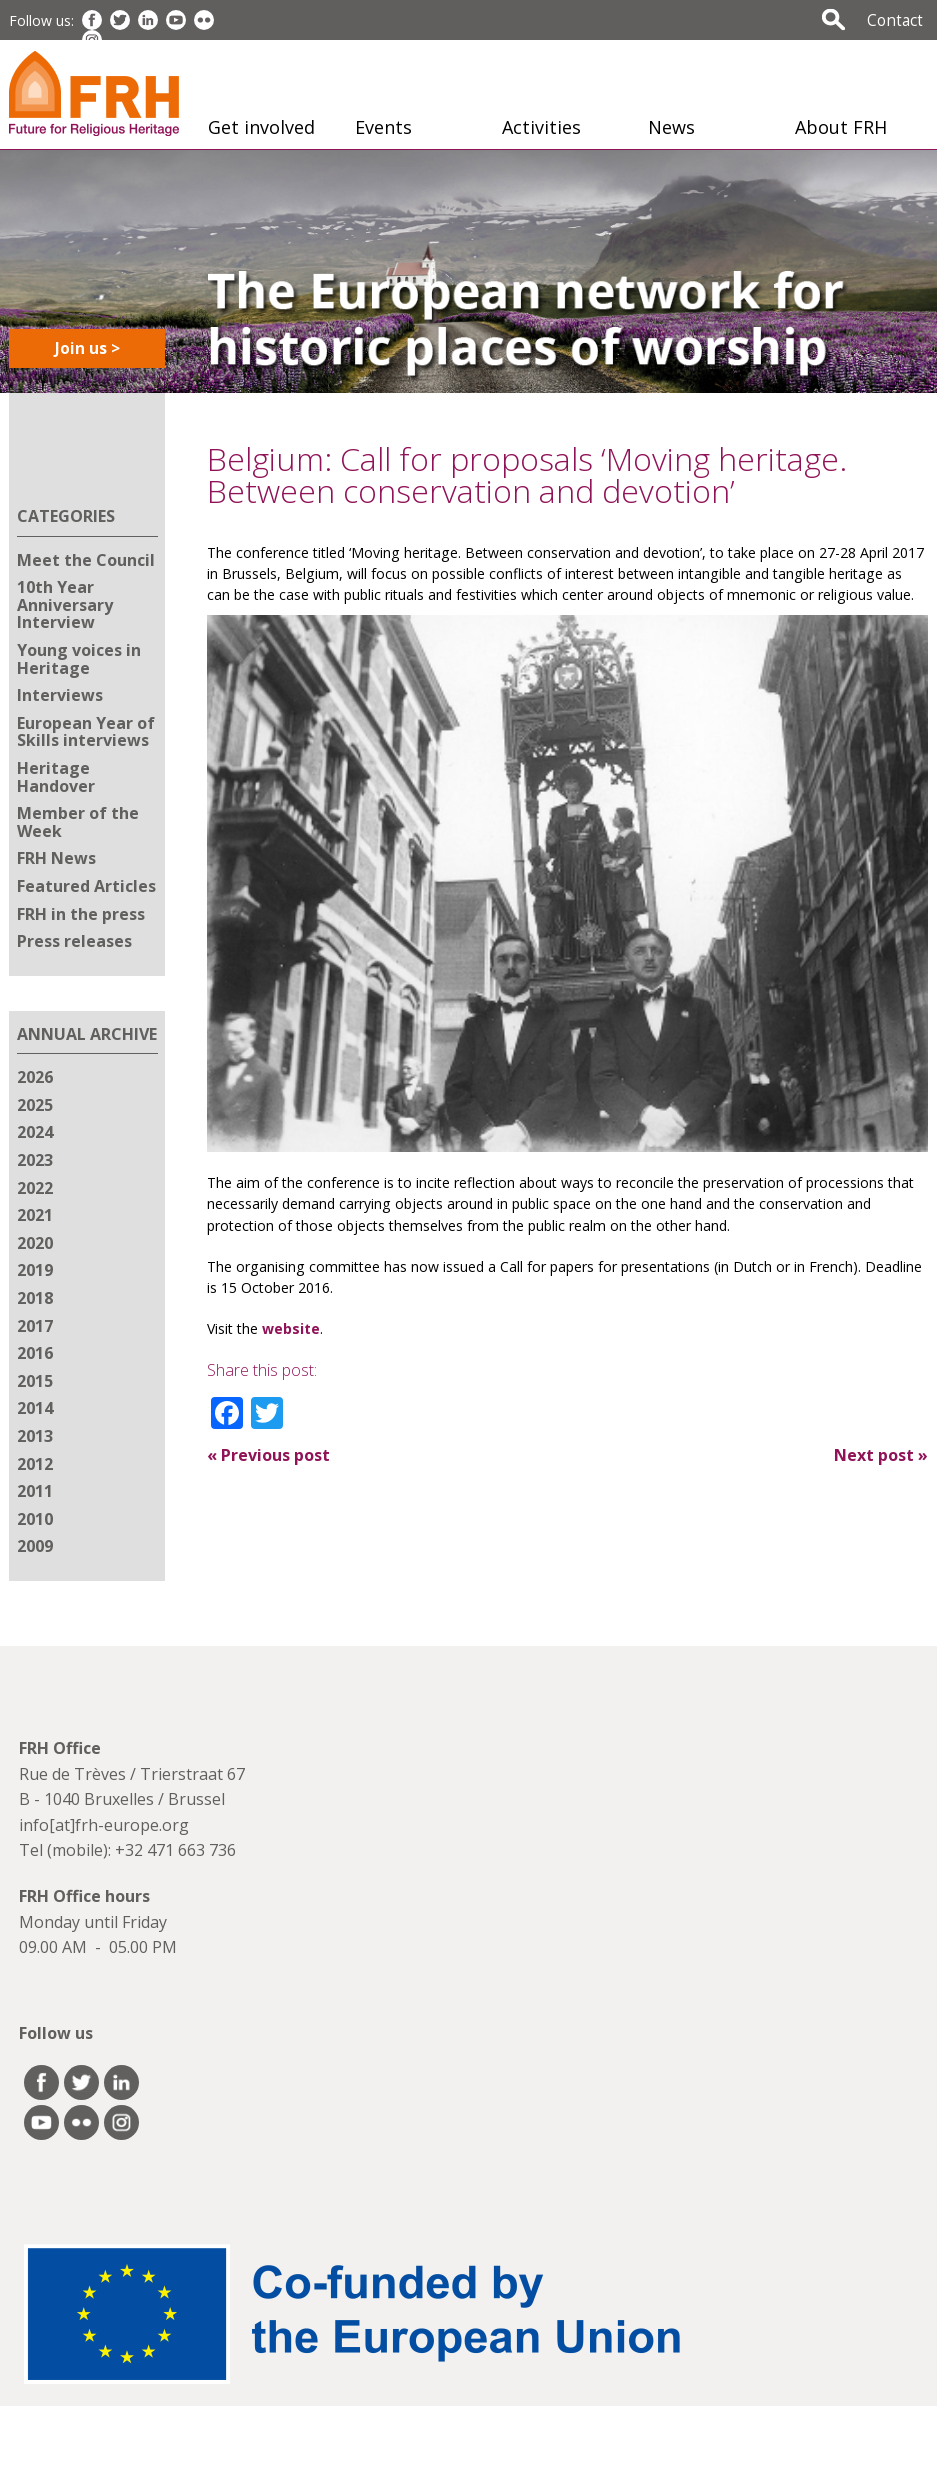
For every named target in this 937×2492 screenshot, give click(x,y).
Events (383, 127)
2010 (35, 1519)
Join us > (87, 348)
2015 (35, 1381)
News (671, 127)
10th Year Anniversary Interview (65, 604)
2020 (35, 1243)
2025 (35, 1105)
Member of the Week (78, 822)
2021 (35, 1215)
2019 (35, 1270)
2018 (35, 1298)
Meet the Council (86, 560)
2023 (35, 1160)
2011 (35, 1491)
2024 (35, 1132)
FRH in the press (81, 914)
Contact (895, 20)
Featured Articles (86, 886)
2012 (35, 1464)
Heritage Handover (56, 777)
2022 (35, 1188)
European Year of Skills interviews (86, 732)
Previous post (268, 1455)
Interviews (60, 695)
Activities (541, 127)
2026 (35, 1077)
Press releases (74, 941)
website (291, 1328)
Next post (881, 1455)
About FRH (841, 127)
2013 (35, 1436)
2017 (35, 1326)
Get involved (261, 127)
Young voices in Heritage (79, 659)
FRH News (56, 858)
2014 (35, 1408)
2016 (35, 1353)
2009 (35, 1546)
